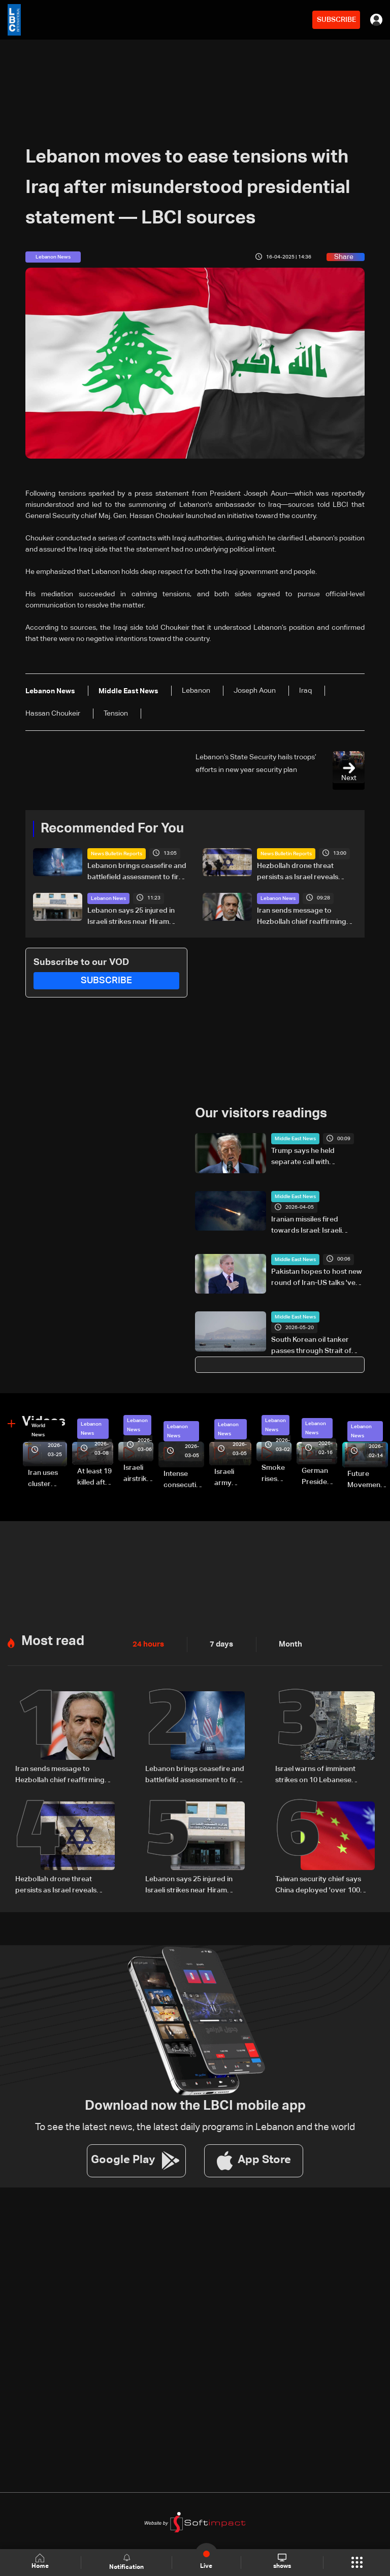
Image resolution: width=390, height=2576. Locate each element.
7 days (219, 1644)
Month (286, 1644)
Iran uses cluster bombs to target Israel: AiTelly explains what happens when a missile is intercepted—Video (47, 1479)
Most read (52, 1641)
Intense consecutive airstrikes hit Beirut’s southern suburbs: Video (184, 1480)
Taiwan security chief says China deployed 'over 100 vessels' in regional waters (318, 1885)
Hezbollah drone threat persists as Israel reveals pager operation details (297, 872)
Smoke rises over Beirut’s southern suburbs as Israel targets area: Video (276, 1474)
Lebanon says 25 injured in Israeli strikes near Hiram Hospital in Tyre (131, 917)
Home (40, 2562)
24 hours (147, 1644)
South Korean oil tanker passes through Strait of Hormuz (311, 1346)
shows (281, 2562)
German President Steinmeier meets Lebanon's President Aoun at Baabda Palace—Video (319, 1477)
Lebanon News (108, 898)
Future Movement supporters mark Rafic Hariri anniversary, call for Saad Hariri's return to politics (367, 1480)
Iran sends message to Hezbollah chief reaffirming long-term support (301, 917)
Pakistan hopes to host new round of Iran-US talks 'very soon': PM (317, 1278)
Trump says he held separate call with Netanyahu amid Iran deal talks (313, 1157)
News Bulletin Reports (116, 853)
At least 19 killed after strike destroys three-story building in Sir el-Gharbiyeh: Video (95, 1478)
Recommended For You (112, 828)
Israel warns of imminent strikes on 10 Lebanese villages (315, 1775)
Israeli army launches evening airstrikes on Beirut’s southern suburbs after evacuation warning (232, 1478)
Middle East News (295, 1138)
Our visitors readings (261, 1113)
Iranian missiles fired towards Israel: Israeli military (306, 1225)
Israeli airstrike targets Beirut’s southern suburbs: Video (138, 1474)
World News (38, 1430)
